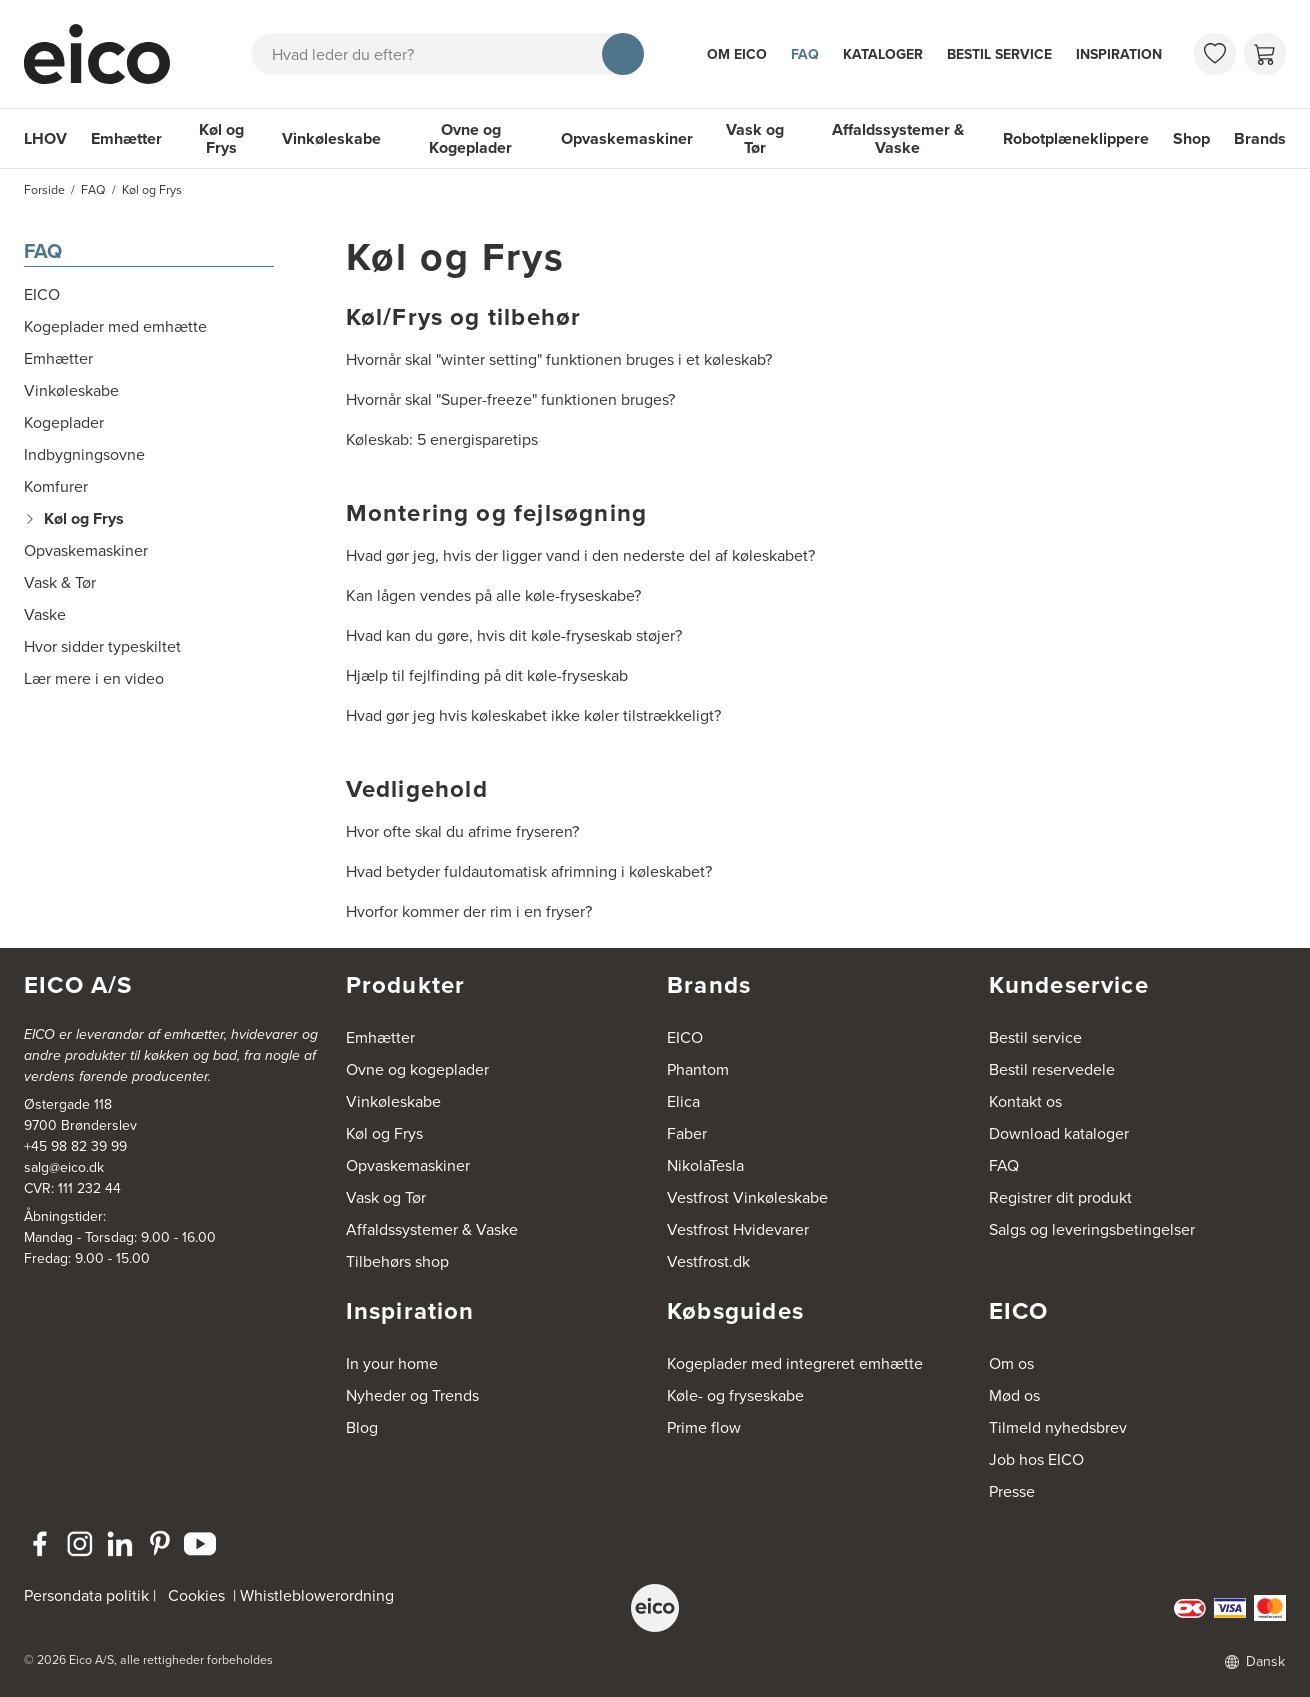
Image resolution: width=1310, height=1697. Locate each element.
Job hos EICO (1036, 1459)
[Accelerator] (106, 54)
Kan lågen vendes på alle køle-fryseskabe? (493, 595)
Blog (362, 1427)
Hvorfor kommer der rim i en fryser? (469, 911)
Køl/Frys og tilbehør (464, 317)
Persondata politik (86, 1595)
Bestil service (999, 54)
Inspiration (1119, 54)
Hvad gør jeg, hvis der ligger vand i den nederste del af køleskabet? (580, 555)
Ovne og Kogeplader (470, 138)
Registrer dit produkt (1060, 1197)
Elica (683, 1101)
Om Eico (737, 54)
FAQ (805, 54)
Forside (44, 190)
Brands (1260, 138)
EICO (685, 1037)
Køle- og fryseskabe (735, 1395)
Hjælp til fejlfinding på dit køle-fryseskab (487, 675)
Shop (1191, 138)
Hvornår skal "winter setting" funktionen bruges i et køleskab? (559, 359)
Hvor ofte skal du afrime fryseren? (462, 831)
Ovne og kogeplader (417, 1069)
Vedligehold (417, 789)
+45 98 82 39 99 (75, 1146)
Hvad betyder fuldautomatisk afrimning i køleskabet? (529, 871)
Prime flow (704, 1427)
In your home (392, 1363)
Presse (1012, 1491)
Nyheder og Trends (412, 1395)
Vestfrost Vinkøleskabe (747, 1197)
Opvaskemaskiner (627, 138)
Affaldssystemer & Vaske (898, 138)
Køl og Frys (221, 138)
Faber (687, 1133)
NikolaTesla (705, 1165)
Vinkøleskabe (331, 138)
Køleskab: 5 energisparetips (442, 439)
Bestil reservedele (1052, 1069)
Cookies (196, 1595)
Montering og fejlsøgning (497, 513)
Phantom (698, 1069)
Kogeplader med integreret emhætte (795, 1363)
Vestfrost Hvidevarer (738, 1229)
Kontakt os (1025, 1101)
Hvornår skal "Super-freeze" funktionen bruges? (510, 399)
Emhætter (126, 138)
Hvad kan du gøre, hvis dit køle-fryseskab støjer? (514, 635)
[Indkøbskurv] (1265, 54)
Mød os (1014, 1395)
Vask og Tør (755, 138)
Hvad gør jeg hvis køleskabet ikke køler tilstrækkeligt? (533, 715)
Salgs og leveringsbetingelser (1092, 1229)
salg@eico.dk (64, 1167)
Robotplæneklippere (1076, 138)
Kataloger (883, 54)
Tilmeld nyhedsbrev (1058, 1427)
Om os (1011, 1363)
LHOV (45, 138)
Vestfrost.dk (708, 1261)
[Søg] (623, 54)
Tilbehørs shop (397, 1261)
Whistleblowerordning (317, 1595)
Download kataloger (1059, 1133)
